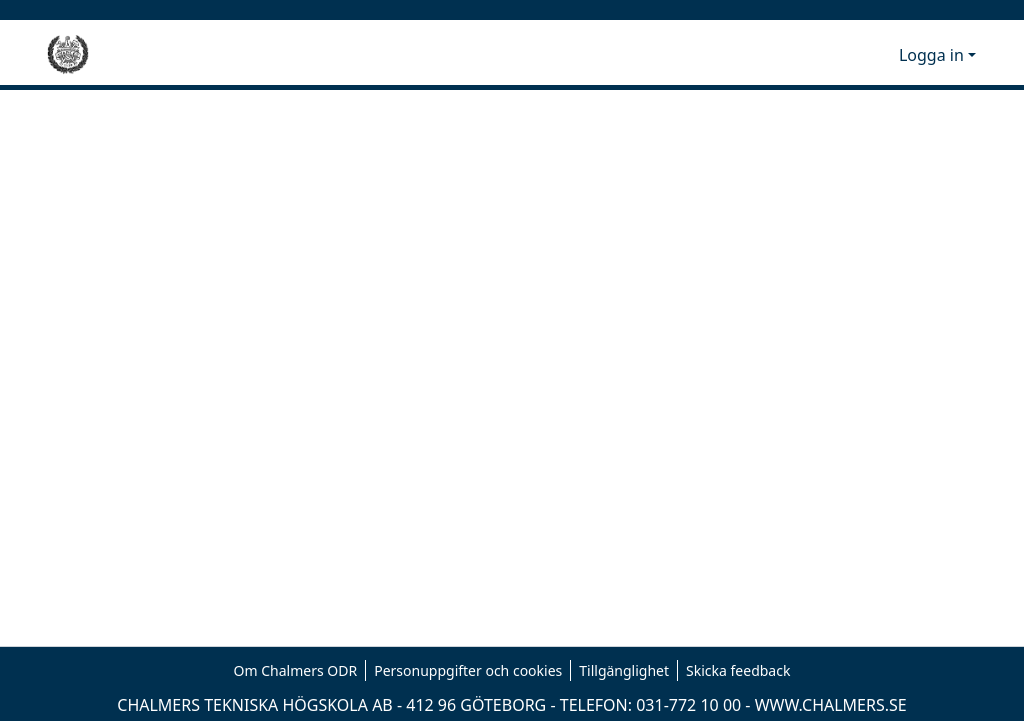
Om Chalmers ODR (296, 670)
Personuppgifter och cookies (468, 670)
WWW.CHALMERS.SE (831, 705)
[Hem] (68, 55)
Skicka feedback (738, 670)
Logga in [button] (933, 55)
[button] (850, 55)
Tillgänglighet (624, 670)
